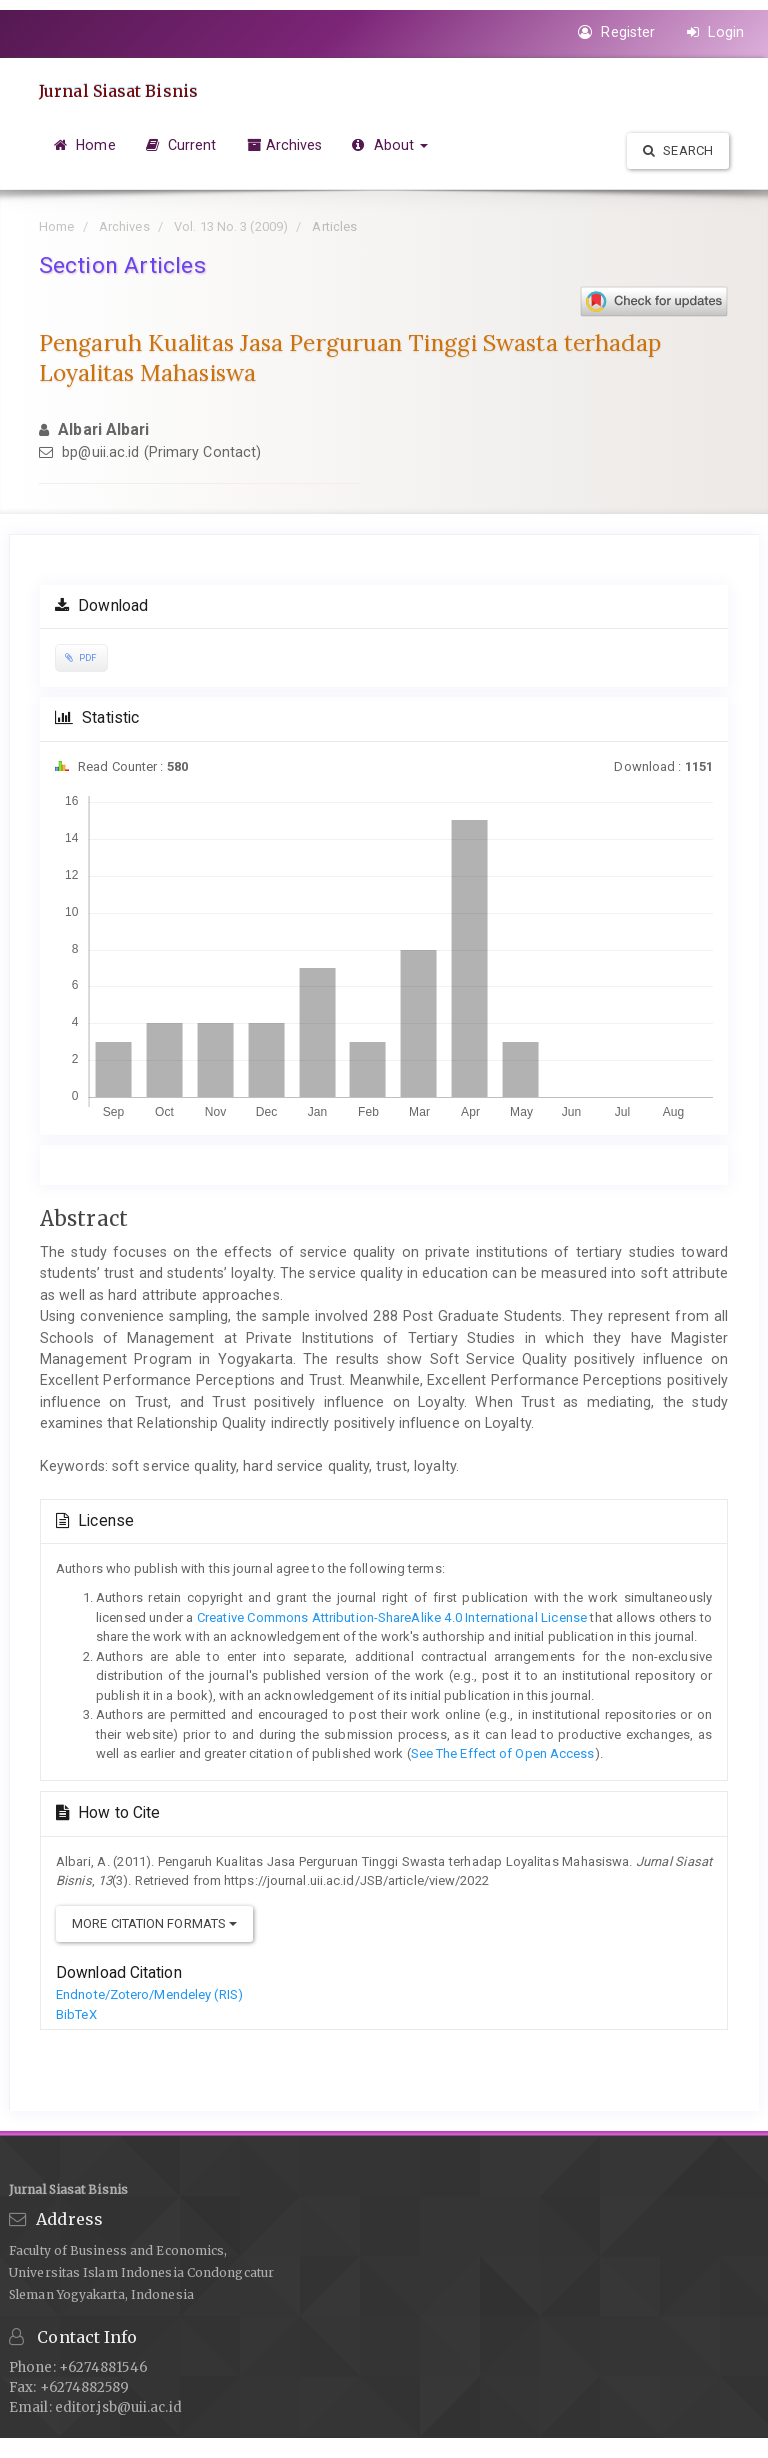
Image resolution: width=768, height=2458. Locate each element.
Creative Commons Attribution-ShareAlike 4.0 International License (390, 1617)
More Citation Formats (154, 1923)
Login (715, 32)
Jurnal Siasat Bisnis (118, 91)
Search (678, 150)
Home (85, 145)
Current (181, 145)
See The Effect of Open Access (503, 1753)
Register (616, 32)
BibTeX (76, 2014)
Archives (285, 145)
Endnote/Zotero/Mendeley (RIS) (149, 1994)
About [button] (390, 145)
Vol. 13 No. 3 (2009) (231, 226)
